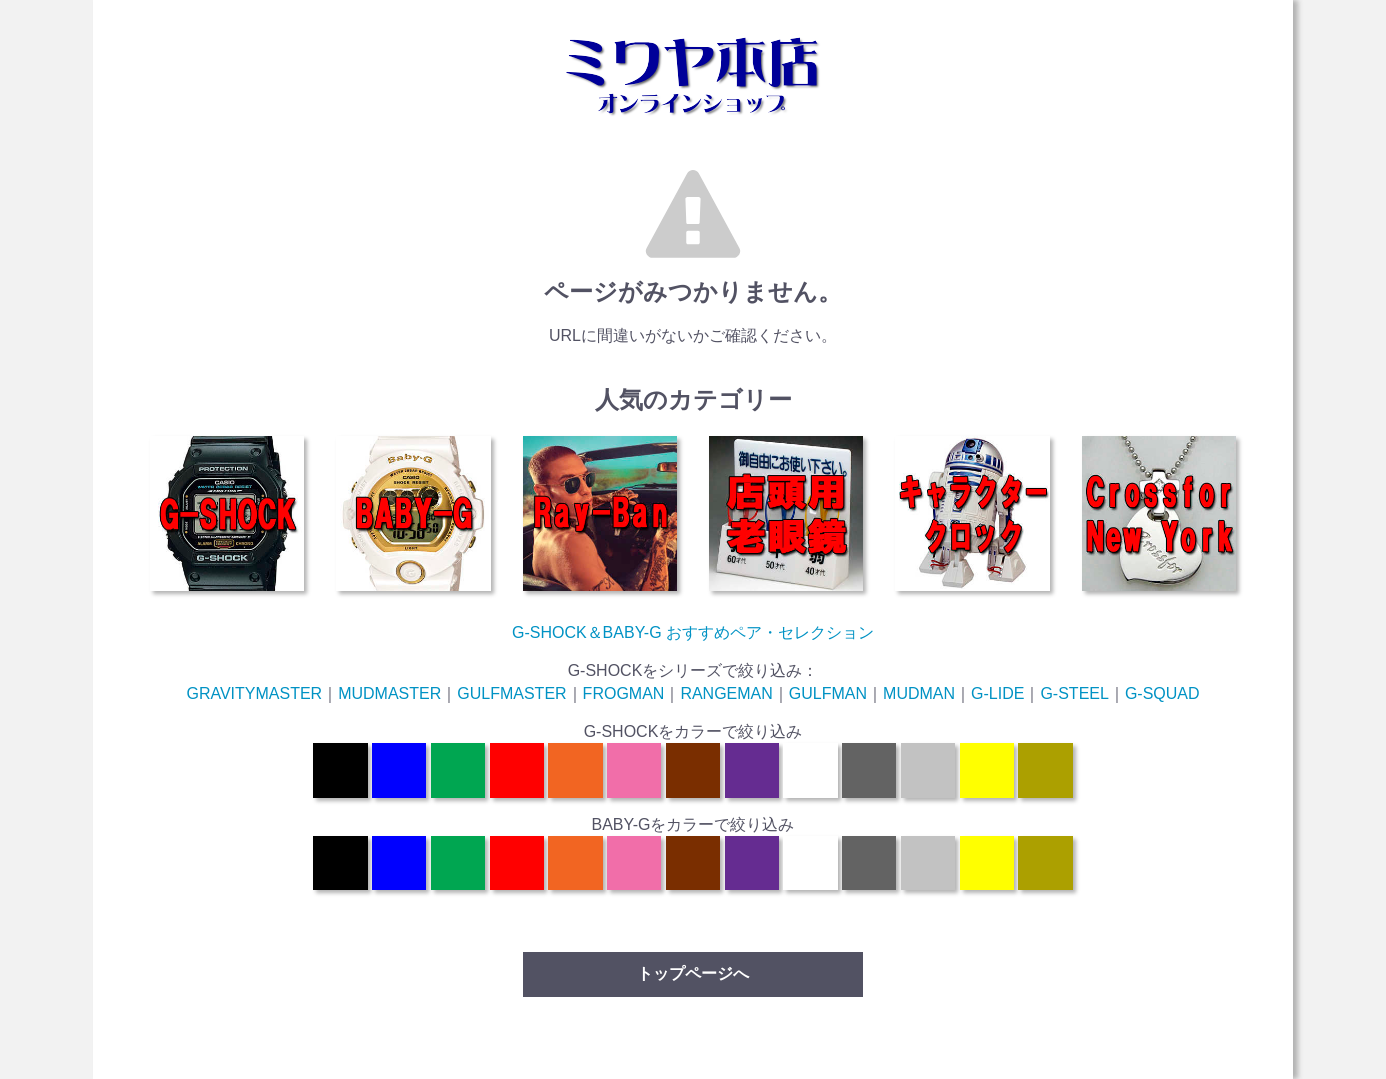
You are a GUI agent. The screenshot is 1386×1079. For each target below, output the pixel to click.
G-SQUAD (1162, 693)
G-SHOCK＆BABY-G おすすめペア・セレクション (693, 632)
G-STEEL (1074, 693)
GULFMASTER (511, 693)
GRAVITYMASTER (254, 693)
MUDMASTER (389, 693)
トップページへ (693, 973)
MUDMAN (919, 693)
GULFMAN (828, 693)
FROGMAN (624, 693)
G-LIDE (997, 693)
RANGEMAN (726, 693)
